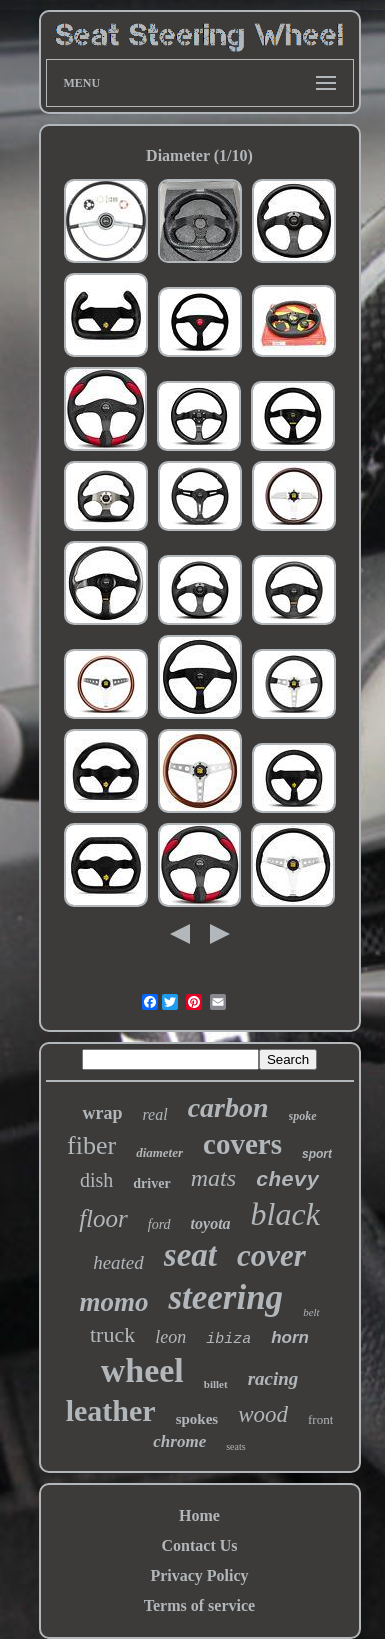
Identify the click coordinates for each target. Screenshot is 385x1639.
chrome (179, 1441)
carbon (228, 1107)
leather (111, 1410)
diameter (159, 1152)
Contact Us (200, 1545)
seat (190, 1255)
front (320, 1419)
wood (263, 1414)
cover (271, 1255)
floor (103, 1218)
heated (118, 1262)
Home (199, 1515)
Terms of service (199, 1605)
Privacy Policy (199, 1575)
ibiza (228, 1339)
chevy (287, 1180)
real (154, 1114)
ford (159, 1224)
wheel (142, 1370)
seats (235, 1446)
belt (311, 1312)
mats (213, 1178)
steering (225, 1297)
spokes (197, 1419)
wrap (102, 1113)
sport (317, 1154)
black (285, 1214)
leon (170, 1337)
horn (290, 1337)
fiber (91, 1145)
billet (216, 1384)
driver (151, 1183)
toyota (211, 1223)
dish (96, 1180)
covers (242, 1144)
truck (112, 1334)
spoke (303, 1116)
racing (273, 1378)
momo (113, 1302)
